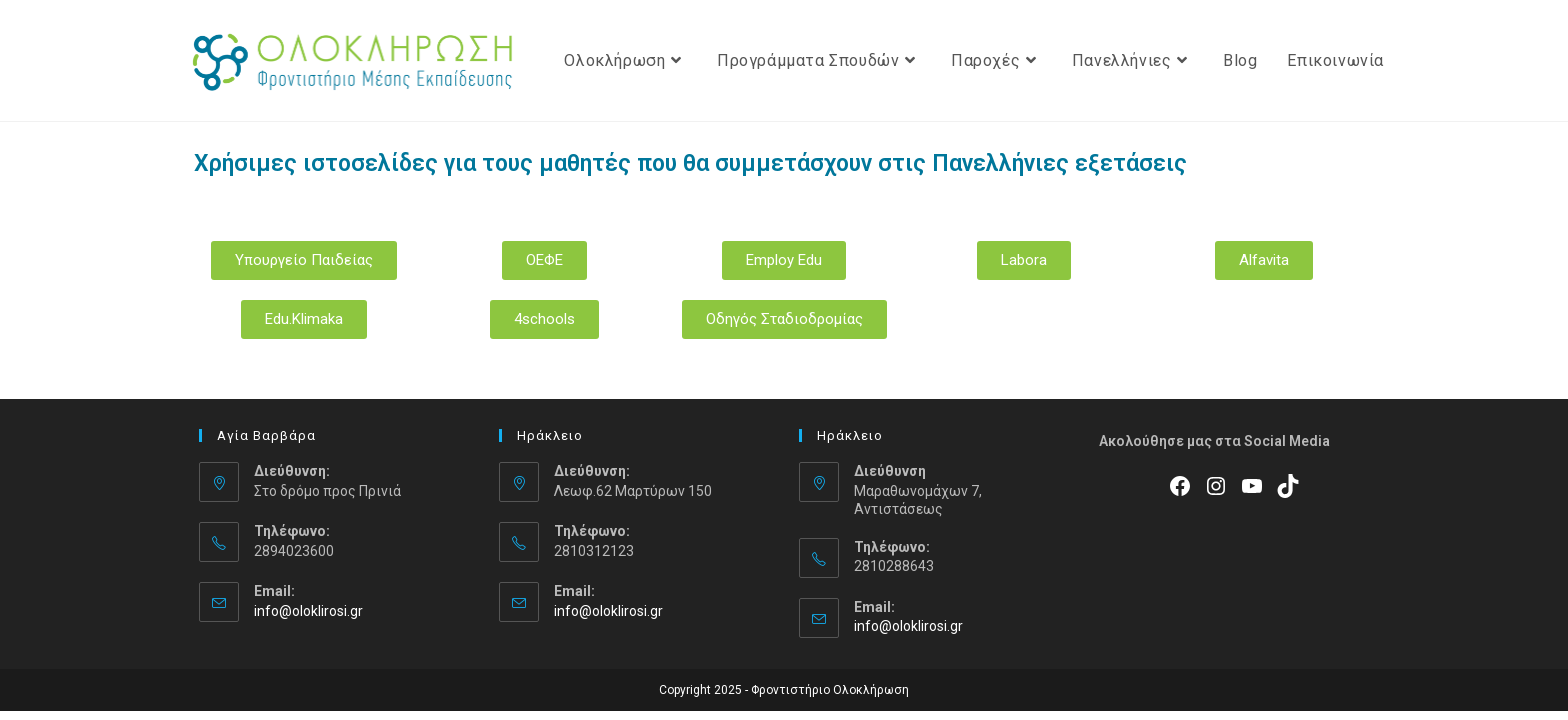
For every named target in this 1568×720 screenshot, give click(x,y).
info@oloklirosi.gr (308, 611)
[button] (304, 260)
